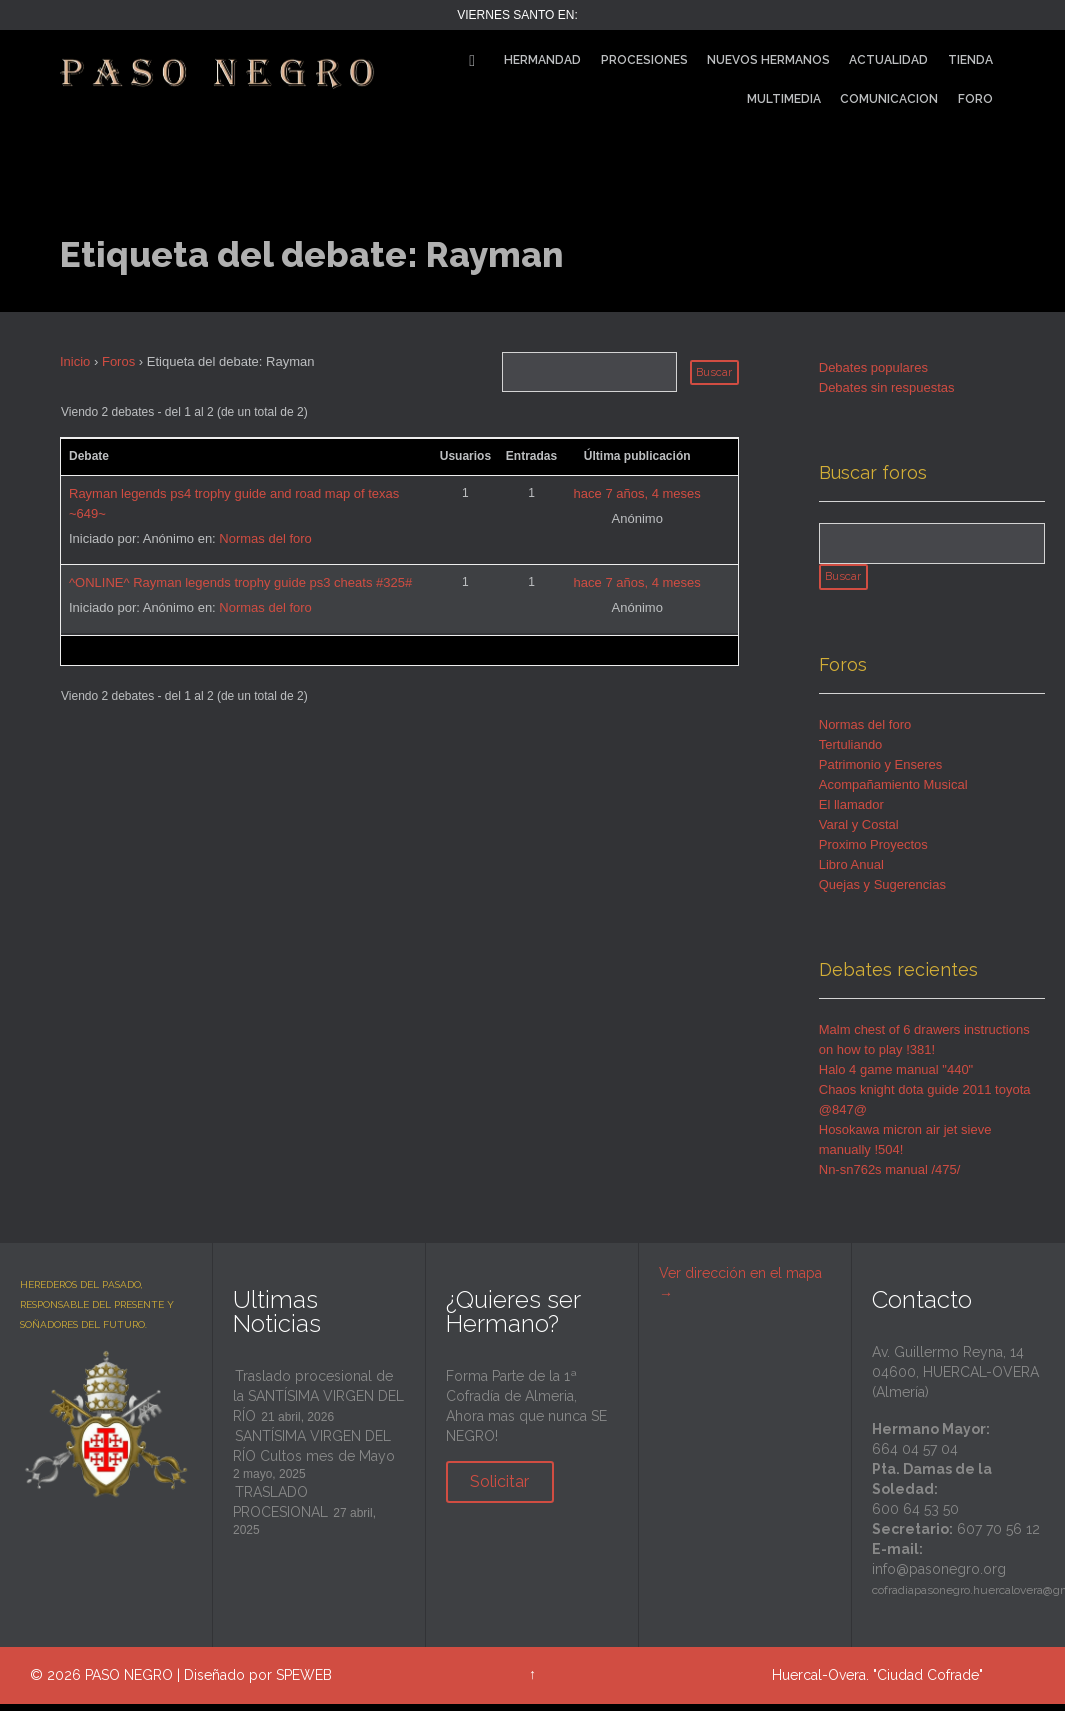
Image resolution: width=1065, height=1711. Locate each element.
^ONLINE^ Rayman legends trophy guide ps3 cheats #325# (240, 582)
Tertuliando (851, 751)
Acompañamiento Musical (893, 791)
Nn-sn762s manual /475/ (890, 1176)
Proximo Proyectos (873, 851)
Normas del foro (265, 538)
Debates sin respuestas (887, 387)
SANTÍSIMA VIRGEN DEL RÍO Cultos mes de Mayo (314, 1453)
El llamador (851, 811)
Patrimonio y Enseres (881, 771)
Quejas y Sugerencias (882, 891)
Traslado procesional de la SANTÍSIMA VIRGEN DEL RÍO (318, 1403)
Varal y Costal (859, 831)
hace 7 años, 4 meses (637, 493)
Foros (118, 361)
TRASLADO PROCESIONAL (280, 1509)
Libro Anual (851, 871)
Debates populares (873, 367)
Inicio (75, 361)
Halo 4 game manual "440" (896, 1076)
